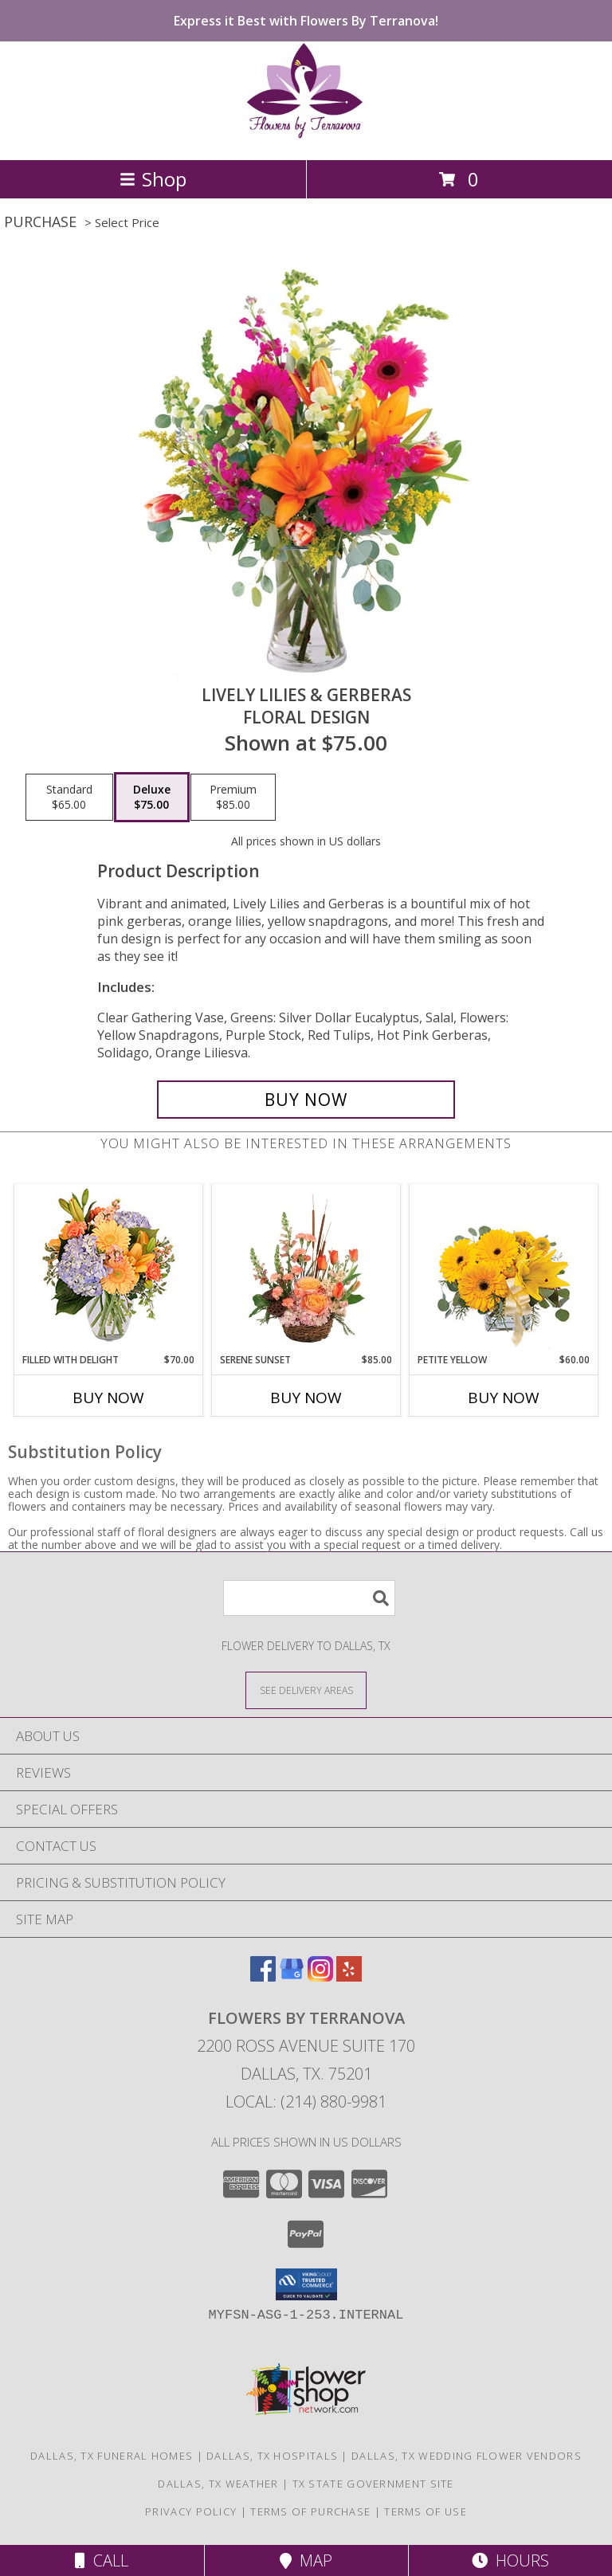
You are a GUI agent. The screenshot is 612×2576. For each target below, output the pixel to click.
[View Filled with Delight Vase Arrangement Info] (108, 1269)
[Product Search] (309, 1598)
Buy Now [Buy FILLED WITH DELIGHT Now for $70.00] (108, 1397)
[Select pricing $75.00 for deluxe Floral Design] (151, 797)
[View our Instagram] (320, 1976)
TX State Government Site (373, 2483)
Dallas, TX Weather (218, 2483)
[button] (306, 2284)
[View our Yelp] (349, 1976)
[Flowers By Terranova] (306, 136)
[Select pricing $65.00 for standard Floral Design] (69, 797)
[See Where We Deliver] (306, 1689)
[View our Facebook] (263, 1976)
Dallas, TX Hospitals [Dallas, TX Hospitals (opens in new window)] (272, 2456)
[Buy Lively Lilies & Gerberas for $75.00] (306, 1099)
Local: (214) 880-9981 (306, 2101)
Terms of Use (425, 2511)
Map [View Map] (306, 2560)
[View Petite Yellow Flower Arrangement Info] (504, 1269)
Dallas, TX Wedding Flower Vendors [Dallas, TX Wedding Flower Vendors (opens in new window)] (466, 2456)
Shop (153, 179)
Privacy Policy (191, 2511)
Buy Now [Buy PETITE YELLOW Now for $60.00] (503, 1397)
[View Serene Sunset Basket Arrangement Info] (306, 1268)
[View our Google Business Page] (291, 1976)
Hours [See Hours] (510, 2560)
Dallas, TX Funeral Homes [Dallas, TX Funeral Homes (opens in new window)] (111, 2456)
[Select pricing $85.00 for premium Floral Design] (233, 797)
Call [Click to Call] (101, 2560)
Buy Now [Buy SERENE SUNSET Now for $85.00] (306, 1397)
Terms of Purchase (310, 2511)
